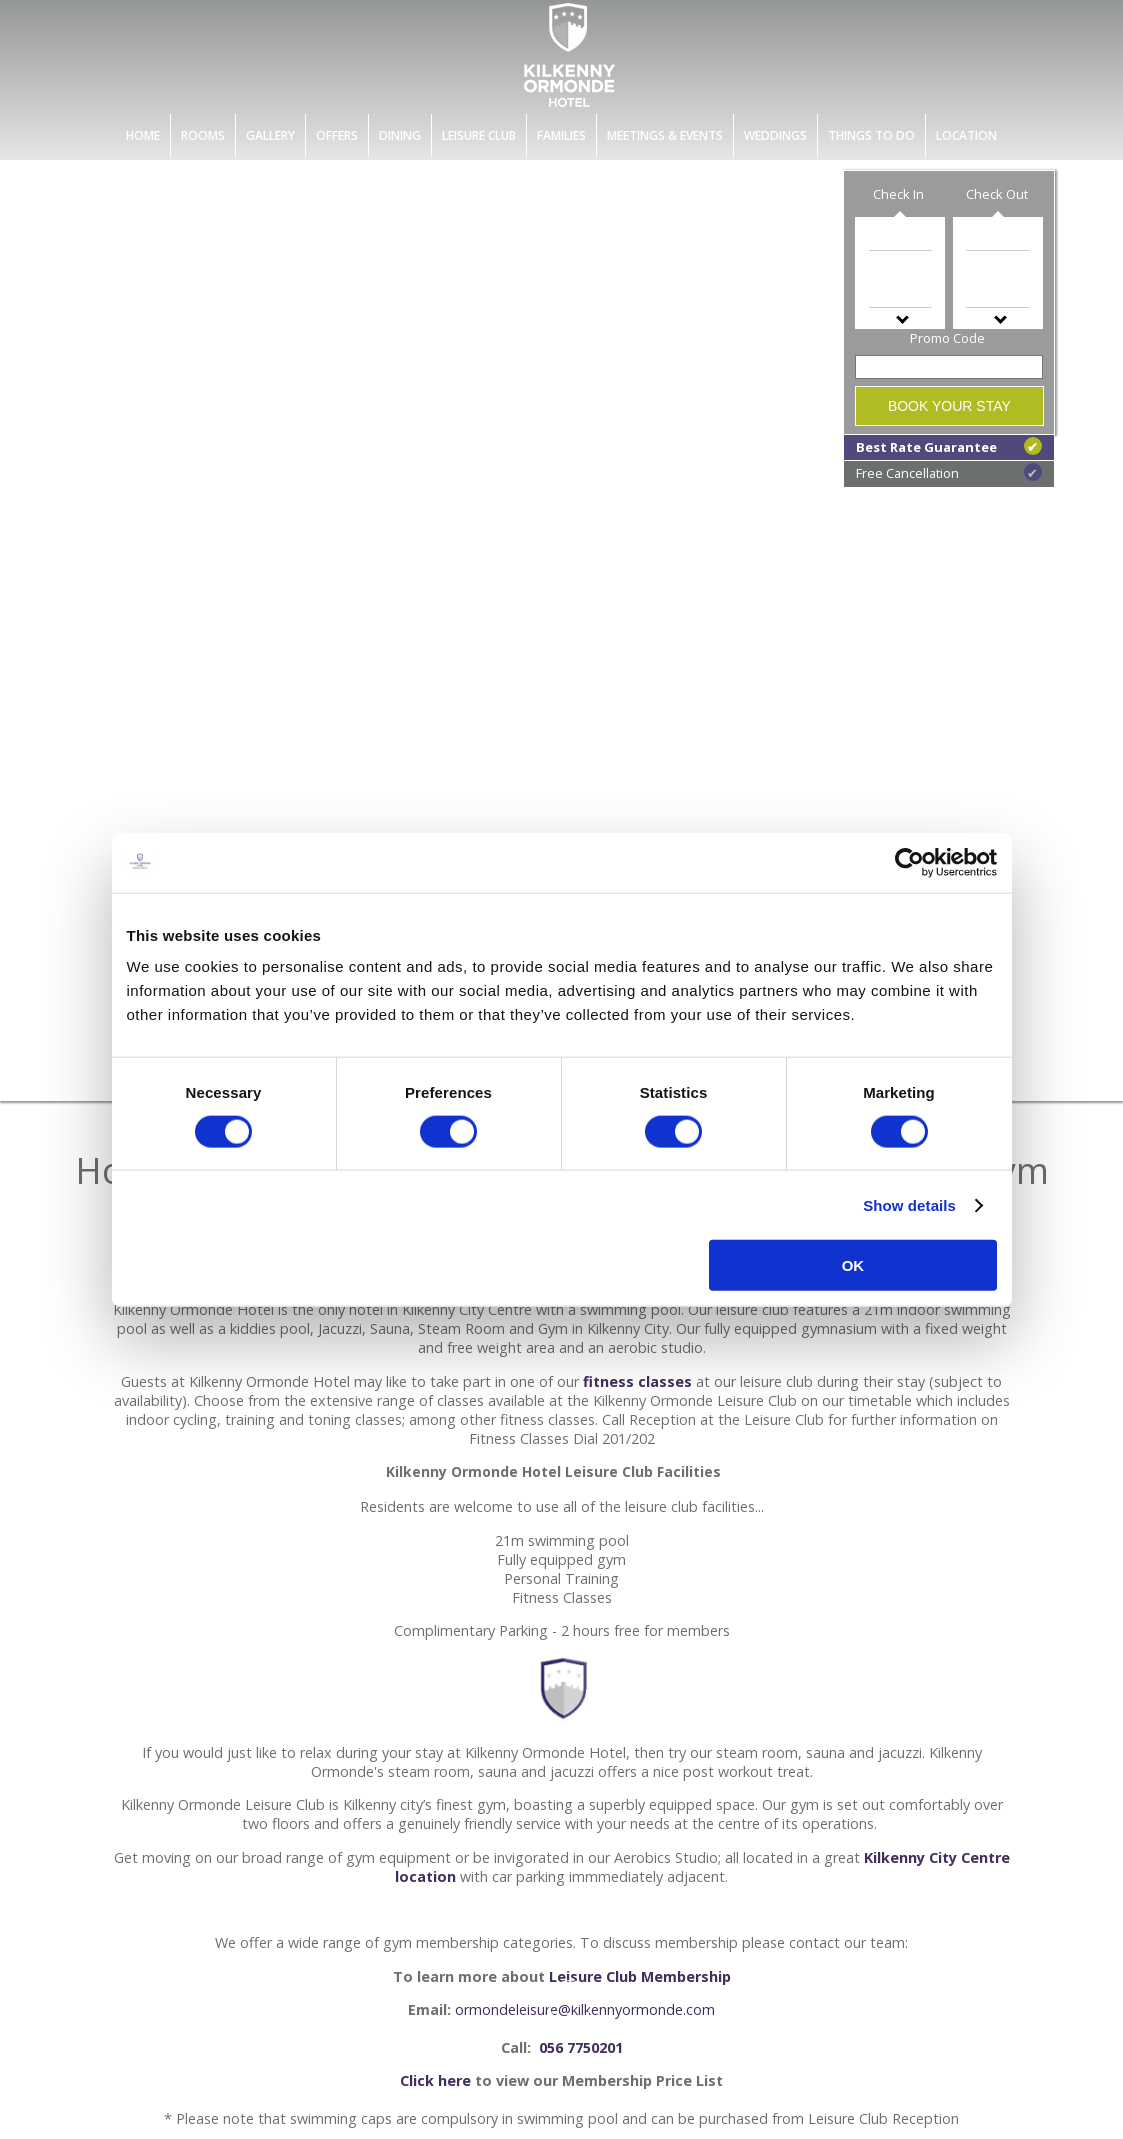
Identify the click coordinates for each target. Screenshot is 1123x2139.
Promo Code (947, 338)
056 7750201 (579, 2047)
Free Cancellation (949, 472)
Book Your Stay (949, 406)
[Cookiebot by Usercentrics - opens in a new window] (909, 862)
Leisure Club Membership (640, 1976)
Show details (909, 1204)
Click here (435, 2080)
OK (853, 1265)
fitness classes (637, 1381)
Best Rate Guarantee (949, 446)
